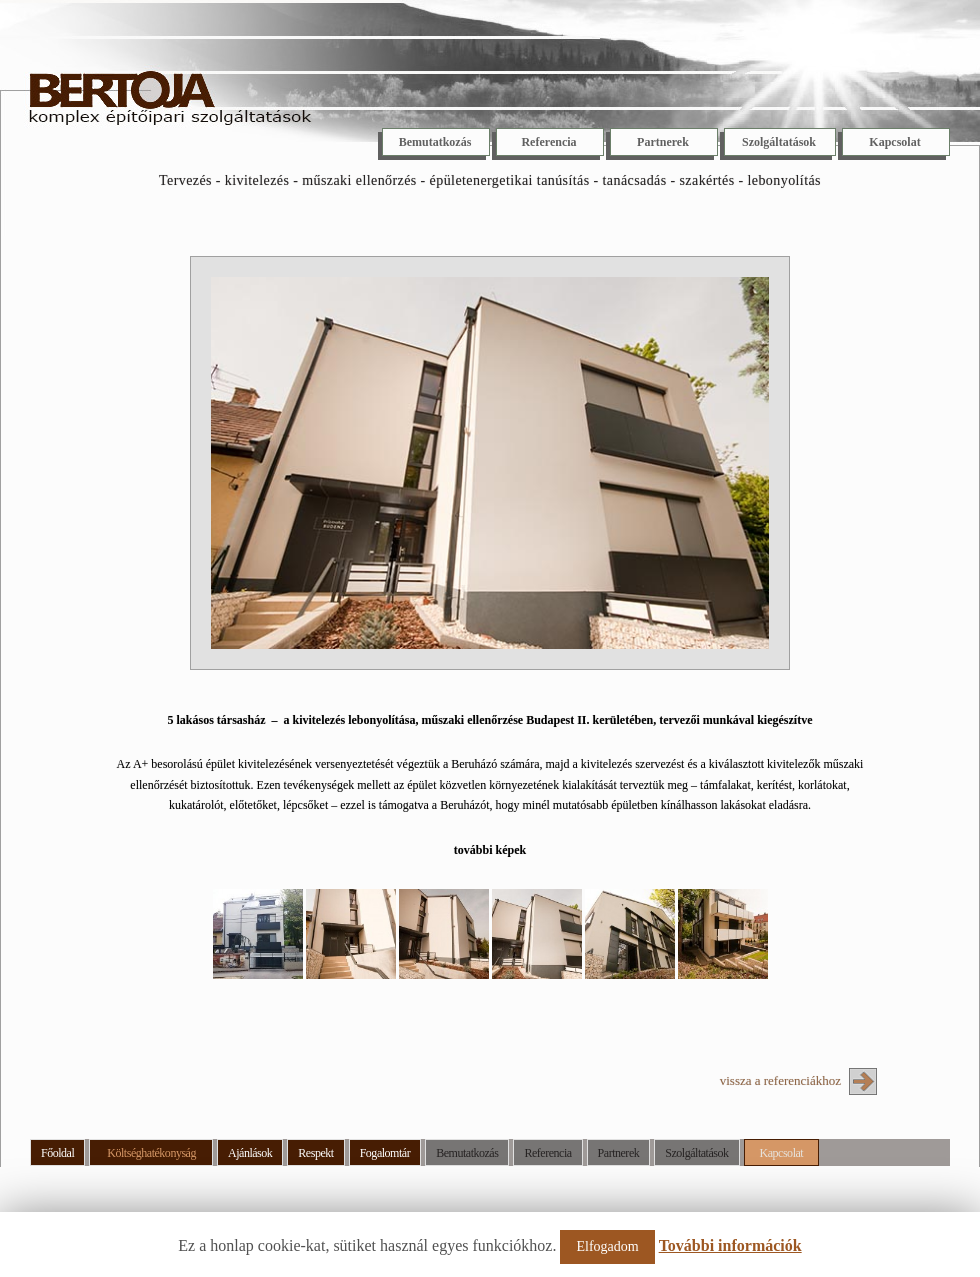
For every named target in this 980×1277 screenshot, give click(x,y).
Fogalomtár (385, 1153)
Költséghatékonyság (151, 1153)
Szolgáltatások (779, 142)
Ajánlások (250, 1153)
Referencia (548, 142)
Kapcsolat (894, 142)
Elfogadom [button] (607, 1246)
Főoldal (57, 1153)
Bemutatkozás (435, 142)
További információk (730, 1245)
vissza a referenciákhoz (780, 1080)
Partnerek (663, 142)
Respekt (315, 1153)
